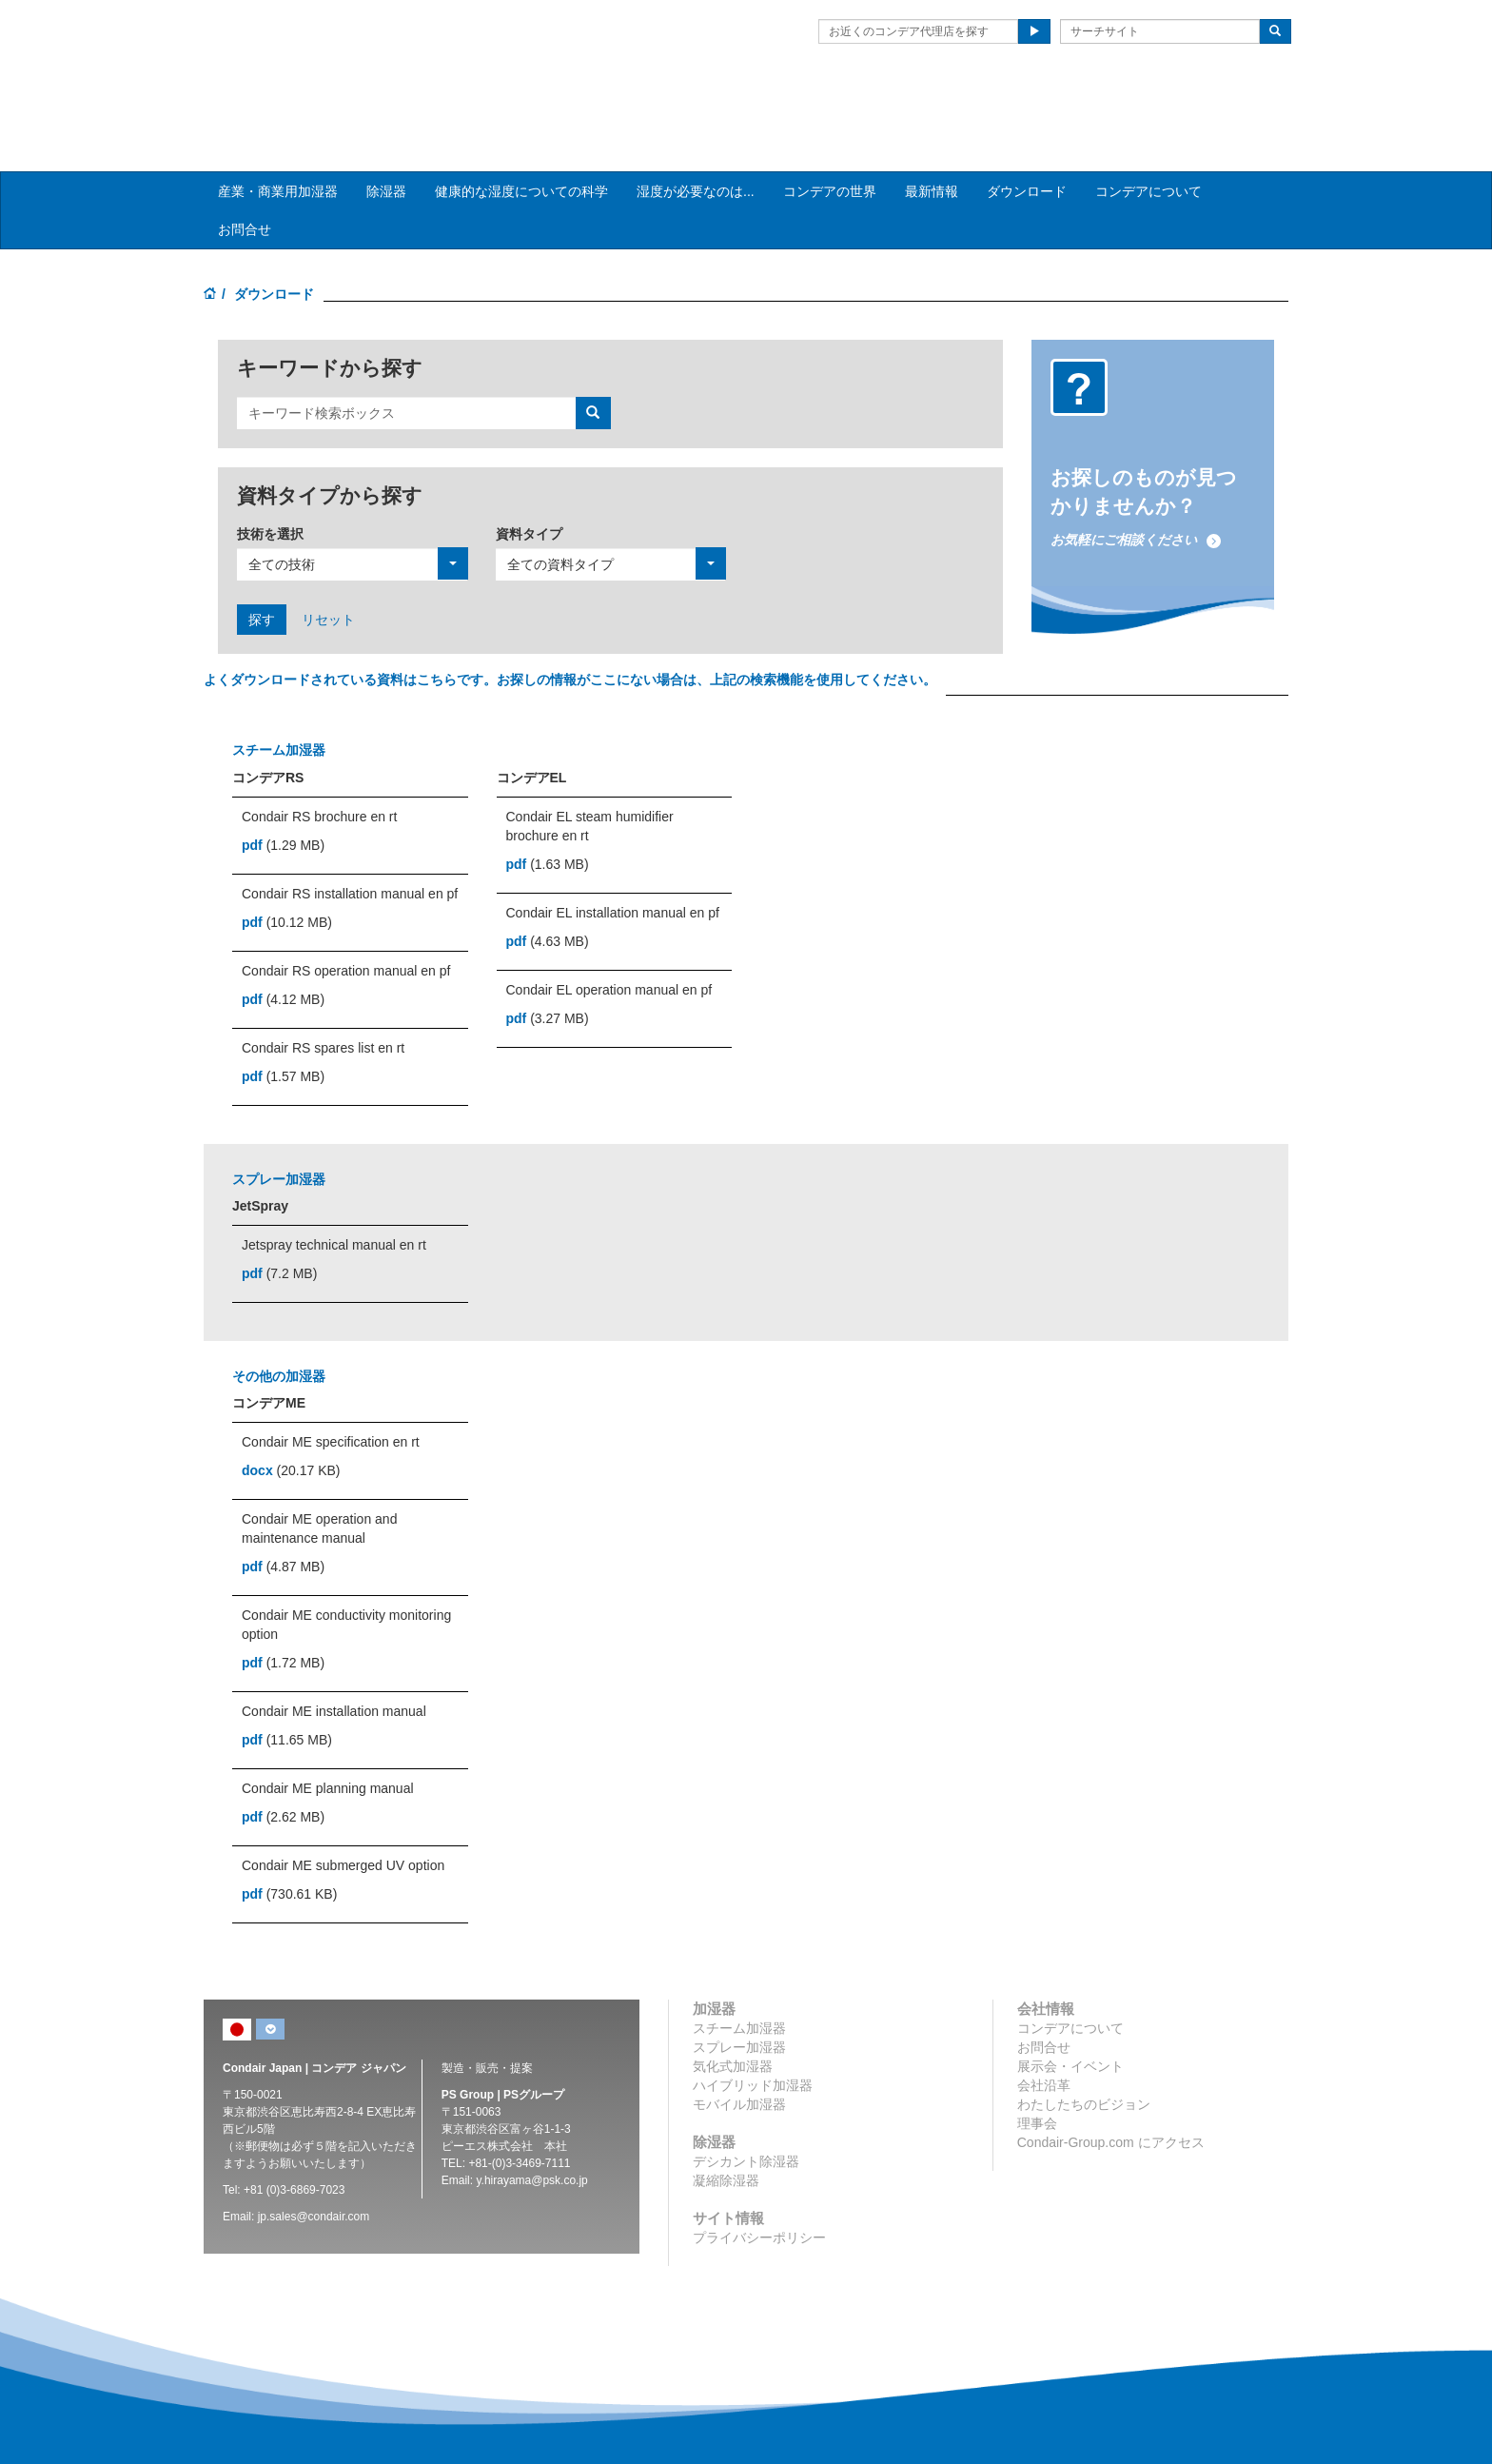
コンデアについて (1148, 134)
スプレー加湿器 (739, 1991)
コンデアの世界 (829, 134)
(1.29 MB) (283, 788)
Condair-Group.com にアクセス (1111, 2086)
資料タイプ (529, 476)
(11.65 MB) (287, 1683)
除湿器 (386, 134)
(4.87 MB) (283, 1510)
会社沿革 (1043, 2029)
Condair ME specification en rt (331, 1385)
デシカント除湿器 (746, 2105)
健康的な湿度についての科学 (521, 134)
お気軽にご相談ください (1136, 482)
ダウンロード (1027, 134)
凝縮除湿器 (726, 2124)
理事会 (1037, 2067)
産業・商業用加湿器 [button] (278, 134)
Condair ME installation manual (334, 1655)
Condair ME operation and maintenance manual (319, 1472)
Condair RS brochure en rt (319, 759)
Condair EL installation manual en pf (612, 855)
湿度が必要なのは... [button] (696, 134)
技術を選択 (270, 476)
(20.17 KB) (291, 1414)
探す (261, 562)
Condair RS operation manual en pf (346, 913)
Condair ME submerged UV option (343, 1809)
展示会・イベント (1070, 2010)
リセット (328, 562)
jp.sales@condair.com (314, 2160)
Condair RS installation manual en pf (350, 836)
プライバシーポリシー (759, 2181)
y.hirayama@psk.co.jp (531, 2124)
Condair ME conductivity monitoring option (346, 1568)
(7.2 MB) (279, 1216)
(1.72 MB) (283, 1606)
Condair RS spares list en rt (323, 990)
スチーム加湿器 (739, 1972)
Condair (313, 43)
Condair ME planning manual (328, 1732)
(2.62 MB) (283, 1760)
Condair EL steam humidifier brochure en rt (590, 769)
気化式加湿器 (733, 2010)
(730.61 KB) (289, 1837)
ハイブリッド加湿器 (753, 2029)
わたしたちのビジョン (1083, 2048)
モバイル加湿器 (739, 2048)
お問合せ (244, 172)
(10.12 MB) (287, 865)
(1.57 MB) (283, 1019)
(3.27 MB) (547, 961)
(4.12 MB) (283, 942)
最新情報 (931, 134)
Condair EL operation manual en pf (609, 932)
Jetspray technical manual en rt (334, 1187)
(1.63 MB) (547, 807)
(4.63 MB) (547, 884)
